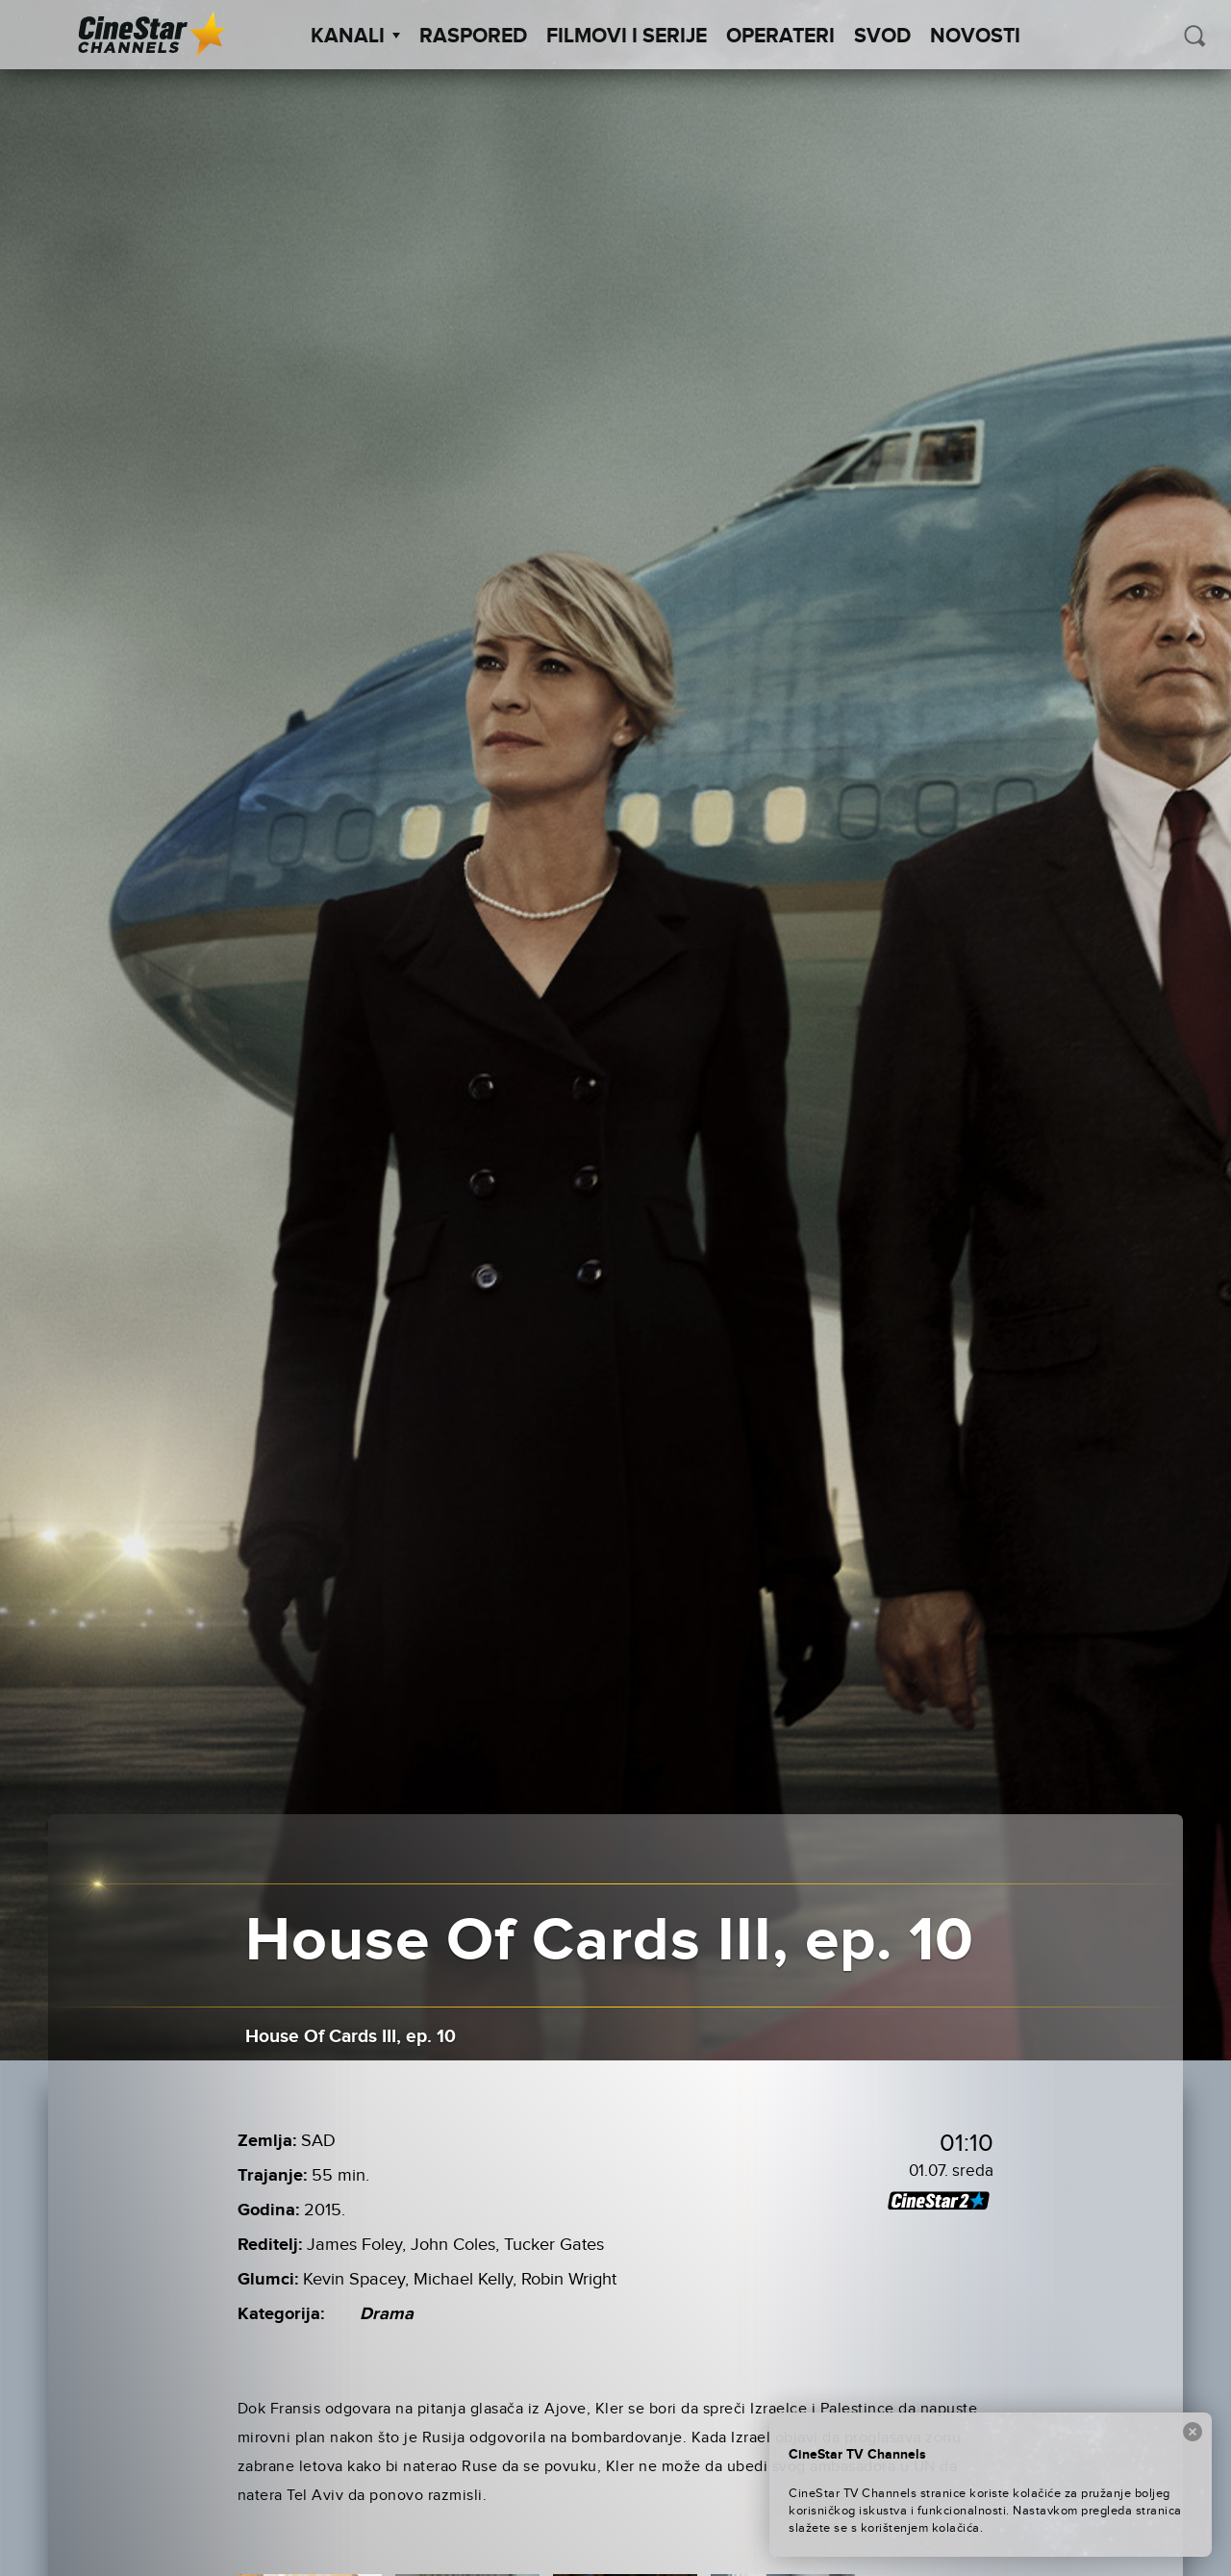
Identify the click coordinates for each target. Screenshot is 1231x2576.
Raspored (473, 36)
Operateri (780, 36)
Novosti (975, 36)
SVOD (882, 36)
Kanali (355, 36)
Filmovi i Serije (626, 36)
